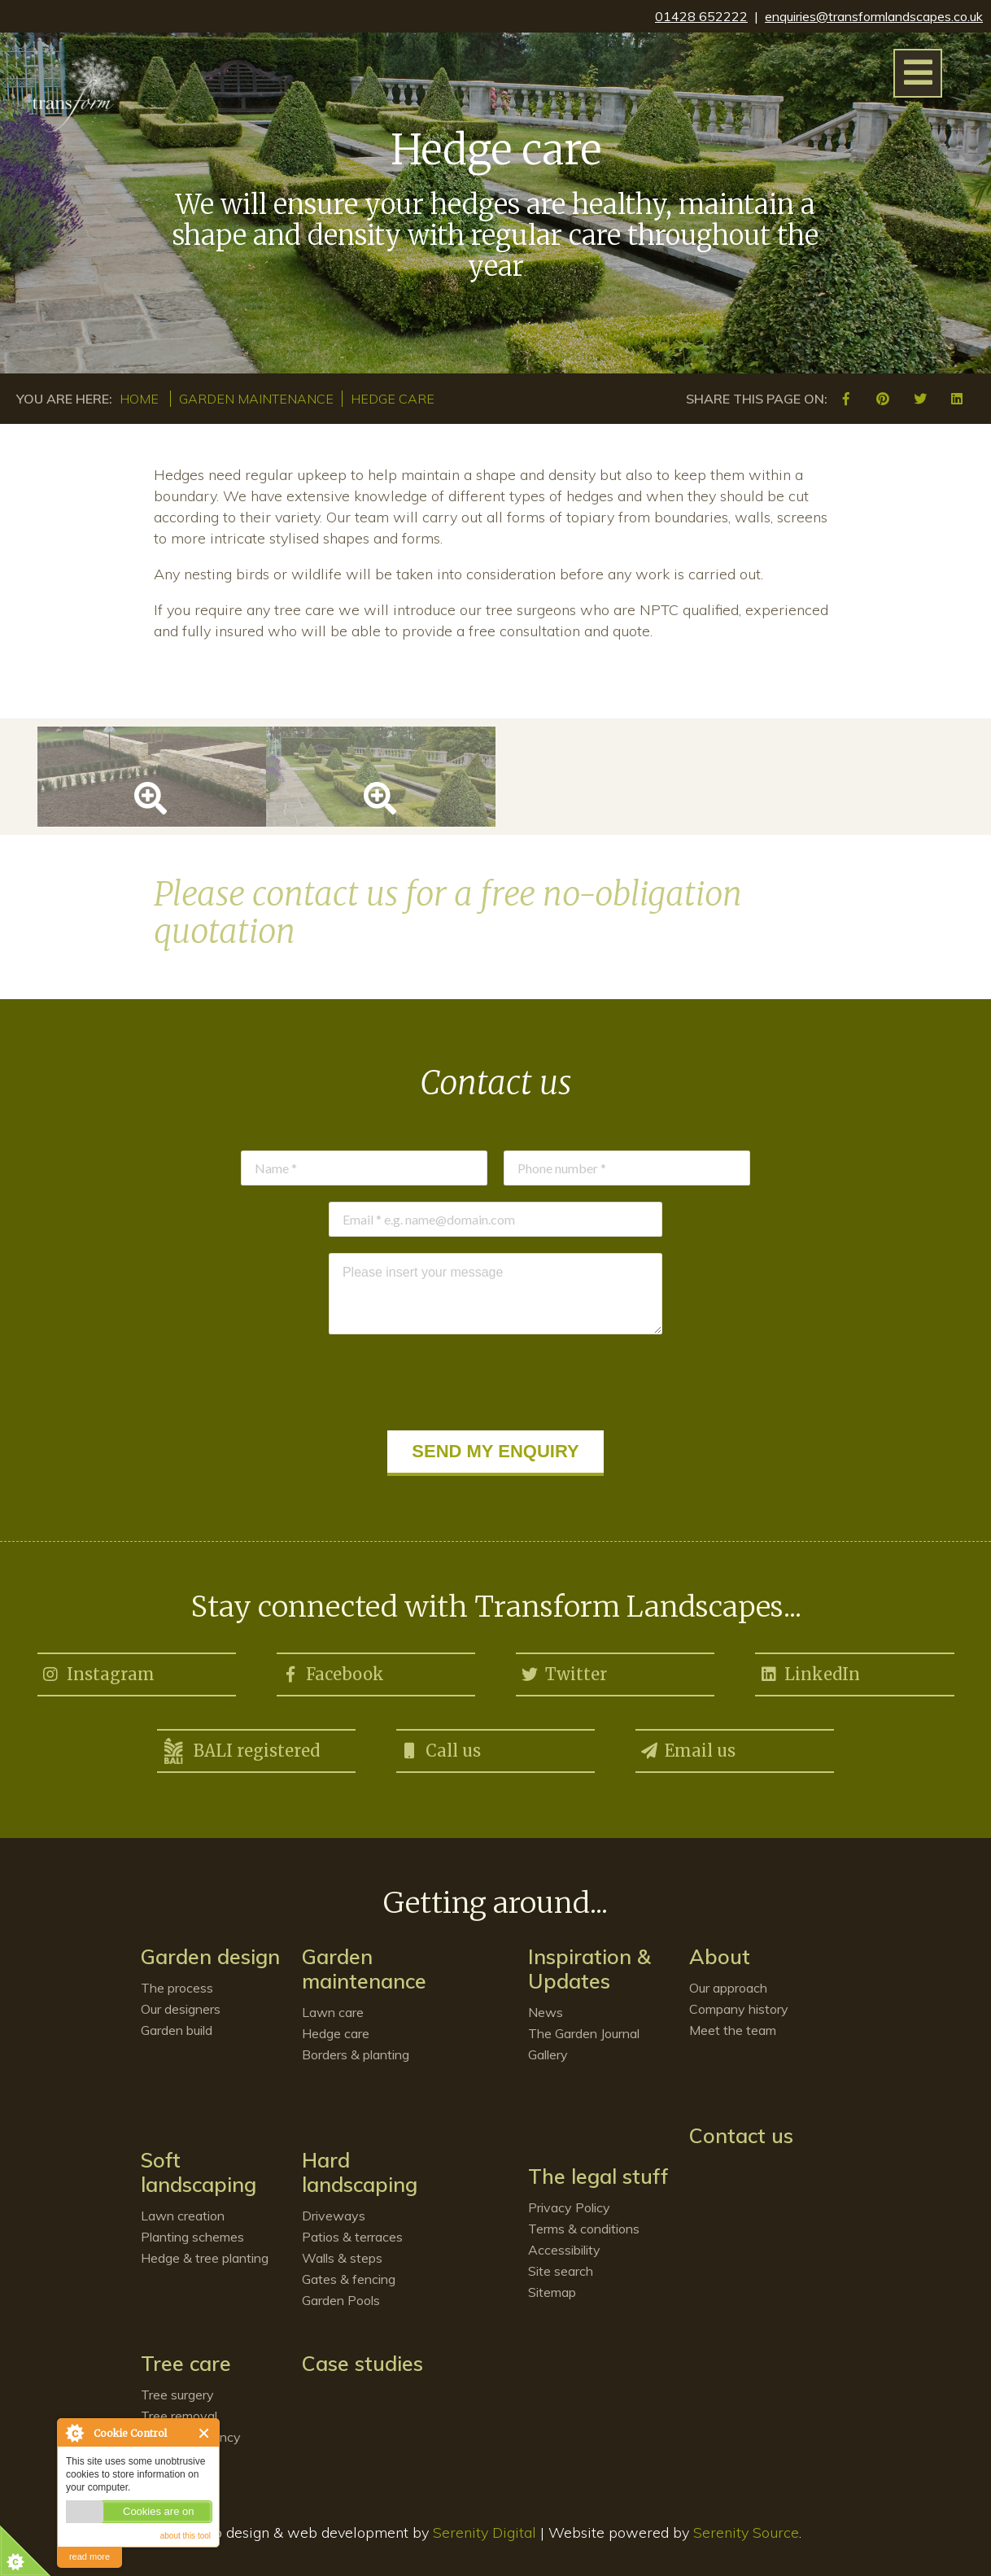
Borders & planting (355, 2054)
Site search (560, 2271)
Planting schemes (192, 2237)
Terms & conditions (584, 2228)
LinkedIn (809, 1671)
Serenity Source (746, 2532)
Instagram (98, 1671)
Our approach (728, 1988)
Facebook (332, 1671)
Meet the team (732, 2030)
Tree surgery (177, 2394)
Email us (688, 1748)
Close (204, 2433)
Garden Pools (341, 2300)
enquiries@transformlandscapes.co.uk (874, 16)
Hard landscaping (359, 2172)
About (719, 1956)
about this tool (185, 2535)
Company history (738, 2009)
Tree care (186, 2363)
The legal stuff (598, 2176)
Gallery (548, 2054)
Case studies (362, 2363)
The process (177, 1988)
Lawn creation (183, 2215)
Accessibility (564, 2250)
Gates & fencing (348, 2279)
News (545, 2012)
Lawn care (333, 2012)
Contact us (741, 2135)
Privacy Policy (569, 2207)
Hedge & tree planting (204, 2258)
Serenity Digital (484, 2532)
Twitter (563, 1671)
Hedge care (392, 399)
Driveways (333, 2215)
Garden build (176, 2030)
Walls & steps (342, 2258)
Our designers (180, 2009)
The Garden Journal (584, 2033)
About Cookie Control (74, 2433)
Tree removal (179, 2416)
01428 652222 (701, 16)
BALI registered (240, 1751)
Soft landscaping (198, 2172)
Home (139, 399)
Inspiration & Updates (589, 1968)
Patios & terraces (352, 2237)
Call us (440, 1748)
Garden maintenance (256, 399)
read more (89, 2556)
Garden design (210, 1956)
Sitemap (552, 2292)
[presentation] (495, 1382)
